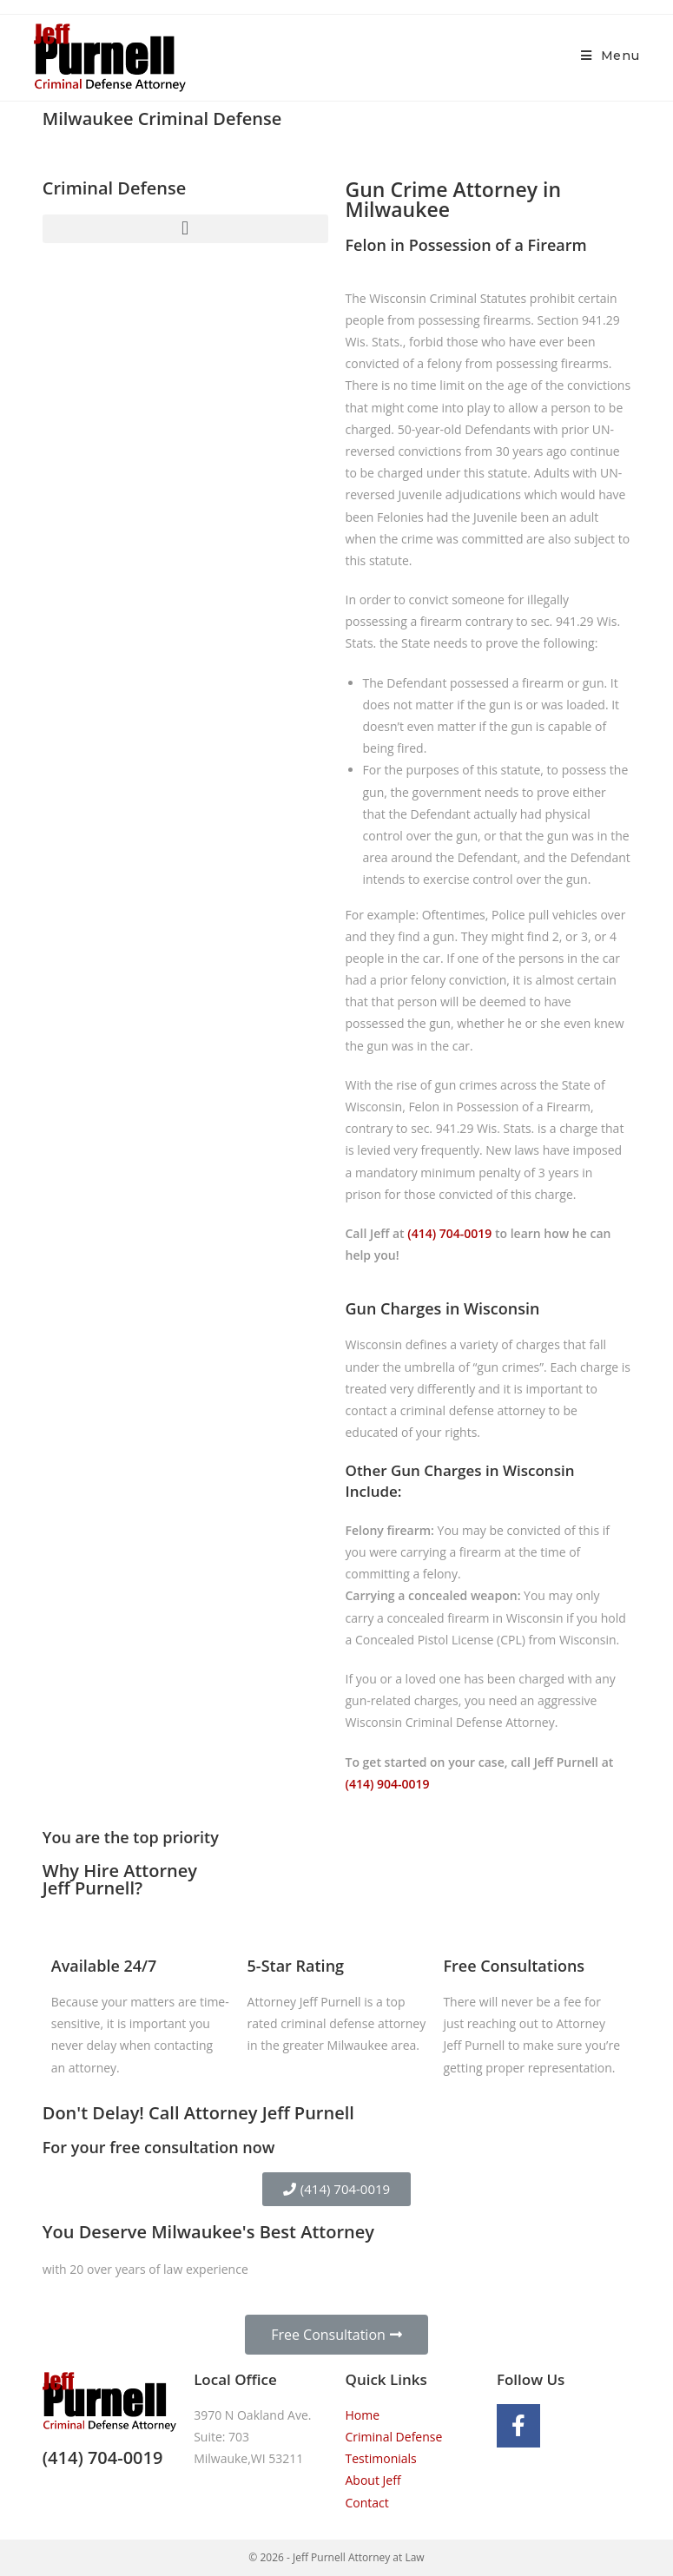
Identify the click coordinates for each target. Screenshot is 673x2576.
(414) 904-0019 (388, 1784)
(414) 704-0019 (449, 1233)
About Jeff (373, 2480)
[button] (185, 228)
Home (363, 2415)
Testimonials (381, 2458)
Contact (367, 2502)
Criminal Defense (394, 2436)
